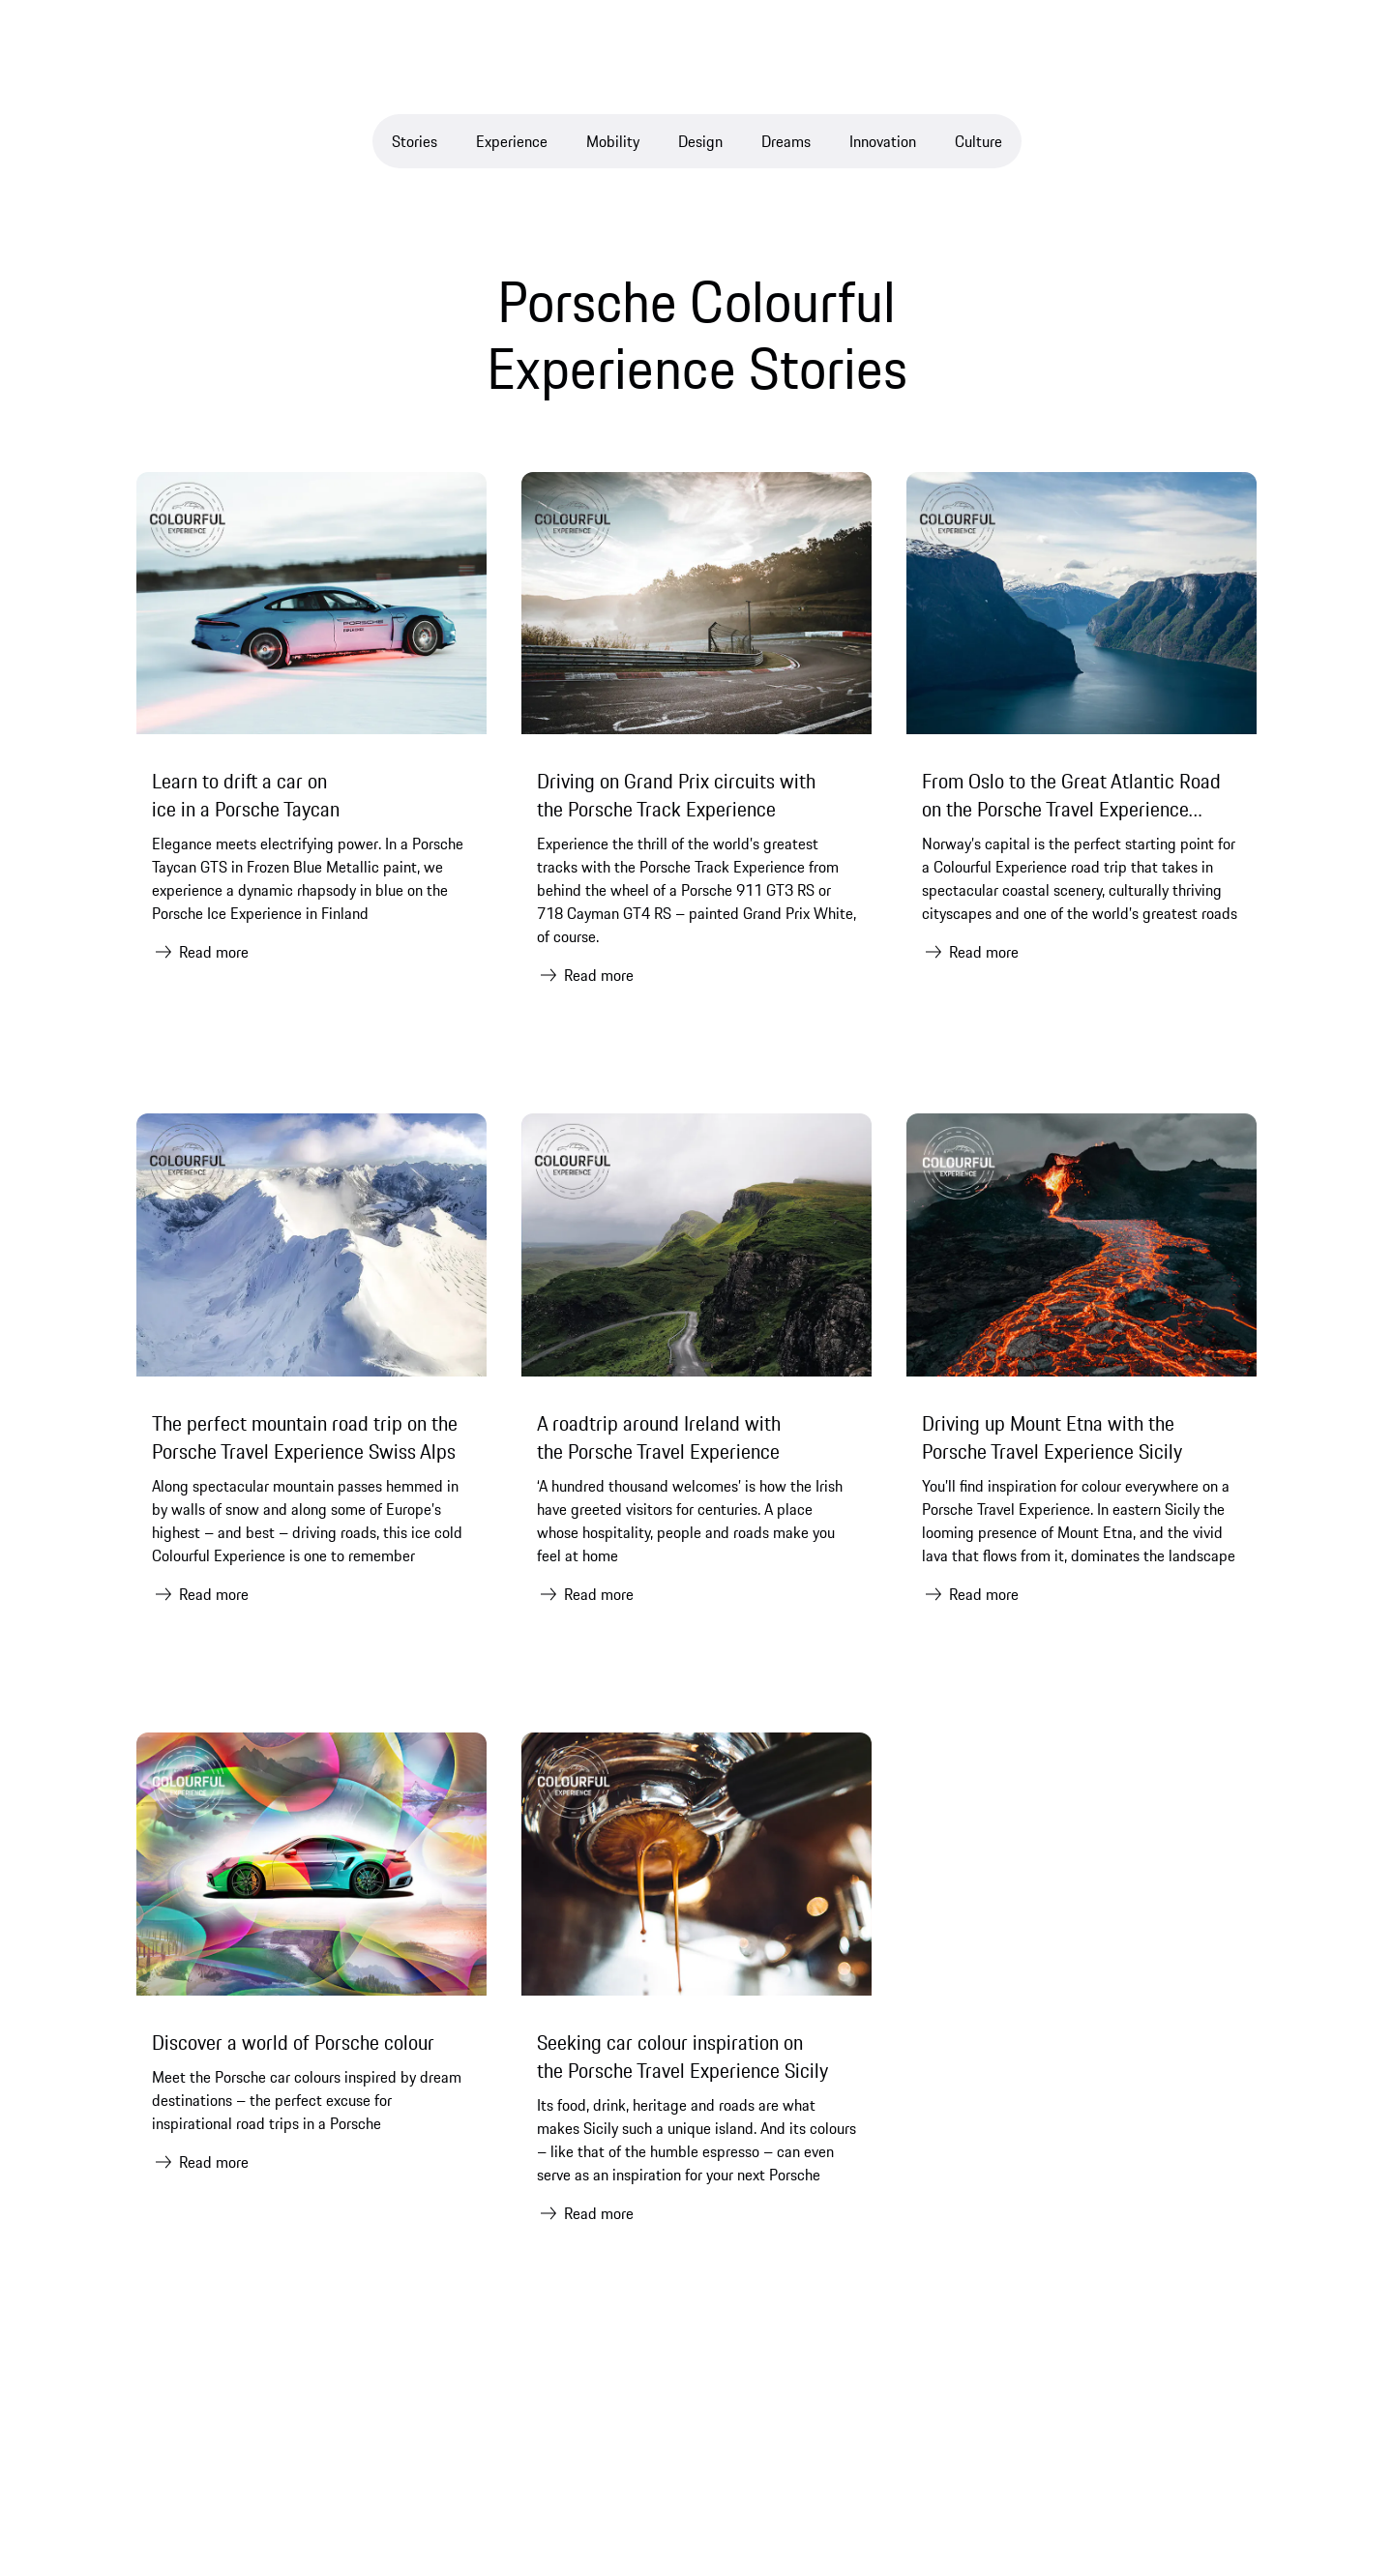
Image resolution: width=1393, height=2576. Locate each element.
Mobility (612, 141)
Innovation (882, 141)
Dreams (786, 141)
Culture (978, 141)
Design (700, 141)
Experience (512, 141)
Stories (414, 141)
